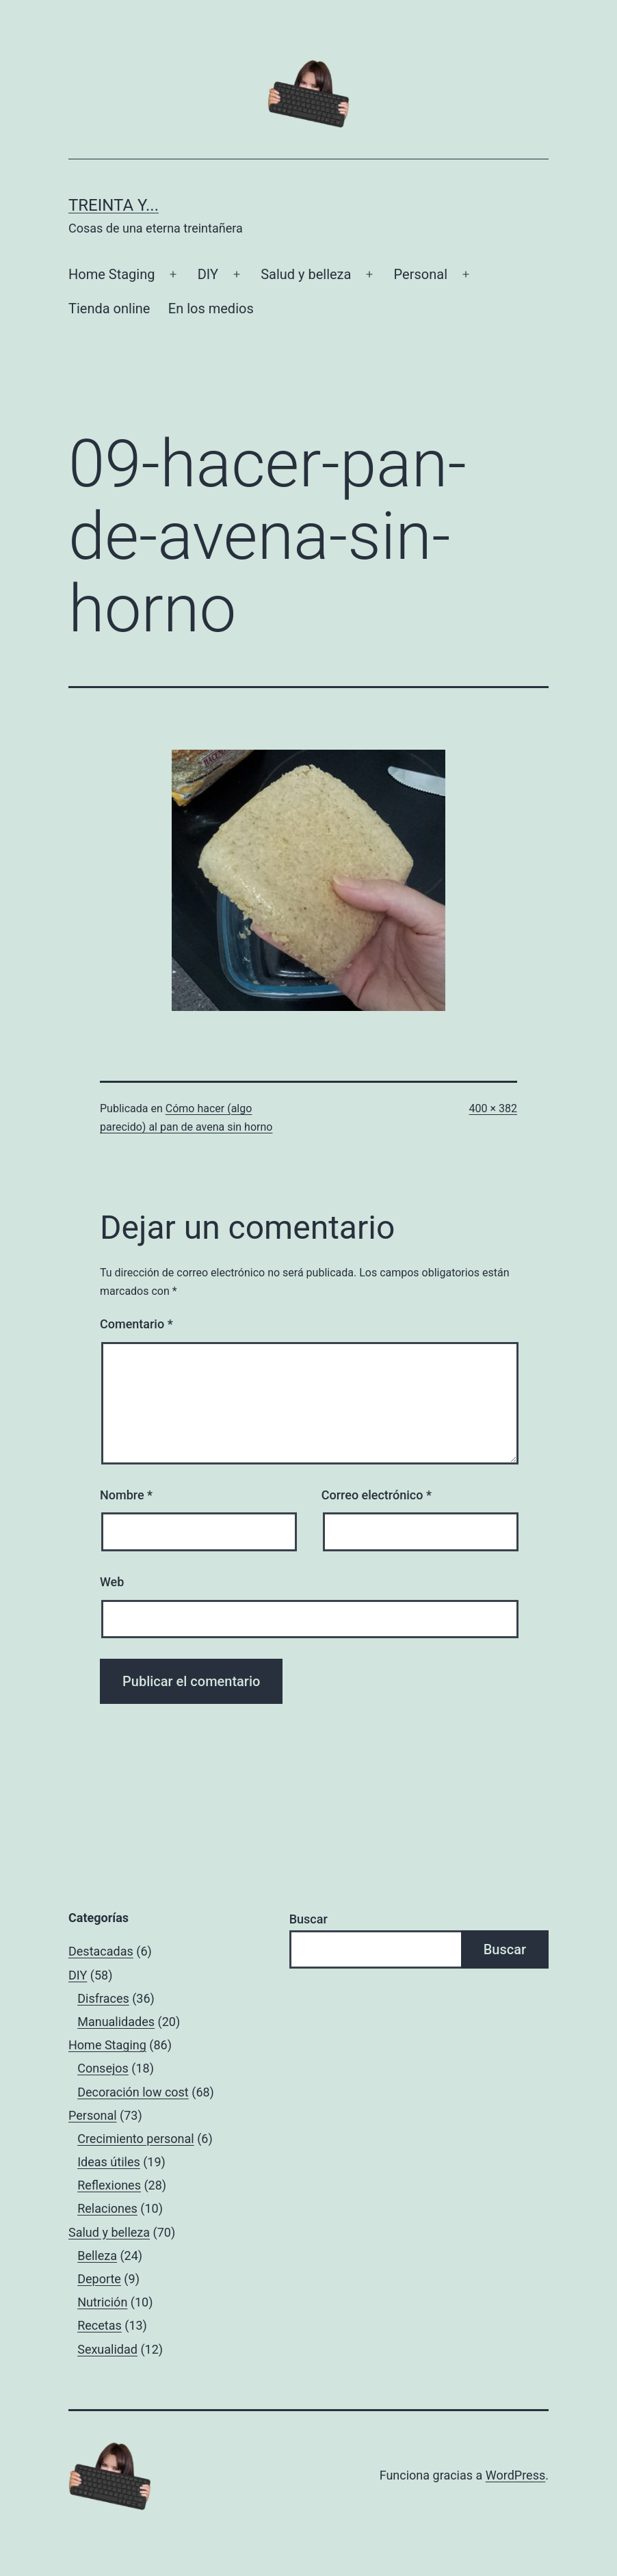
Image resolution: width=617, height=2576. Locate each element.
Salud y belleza (306, 274)
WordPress (515, 2475)
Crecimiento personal (135, 2138)
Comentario (136, 1324)
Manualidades (116, 2021)
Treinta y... (113, 205)
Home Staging (111, 274)
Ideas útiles (108, 2162)
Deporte (99, 2279)
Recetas (99, 2325)
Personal (420, 274)
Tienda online (109, 308)
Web (112, 1582)
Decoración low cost (133, 2092)
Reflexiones (109, 2185)
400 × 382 (493, 1108)
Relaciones (107, 2208)
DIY (208, 274)
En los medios (211, 308)
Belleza (97, 2255)
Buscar (308, 1919)
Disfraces (103, 1998)
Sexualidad (107, 2349)
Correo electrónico (376, 1495)
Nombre (126, 1495)
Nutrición (102, 2302)
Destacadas (100, 1951)
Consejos (103, 2068)
